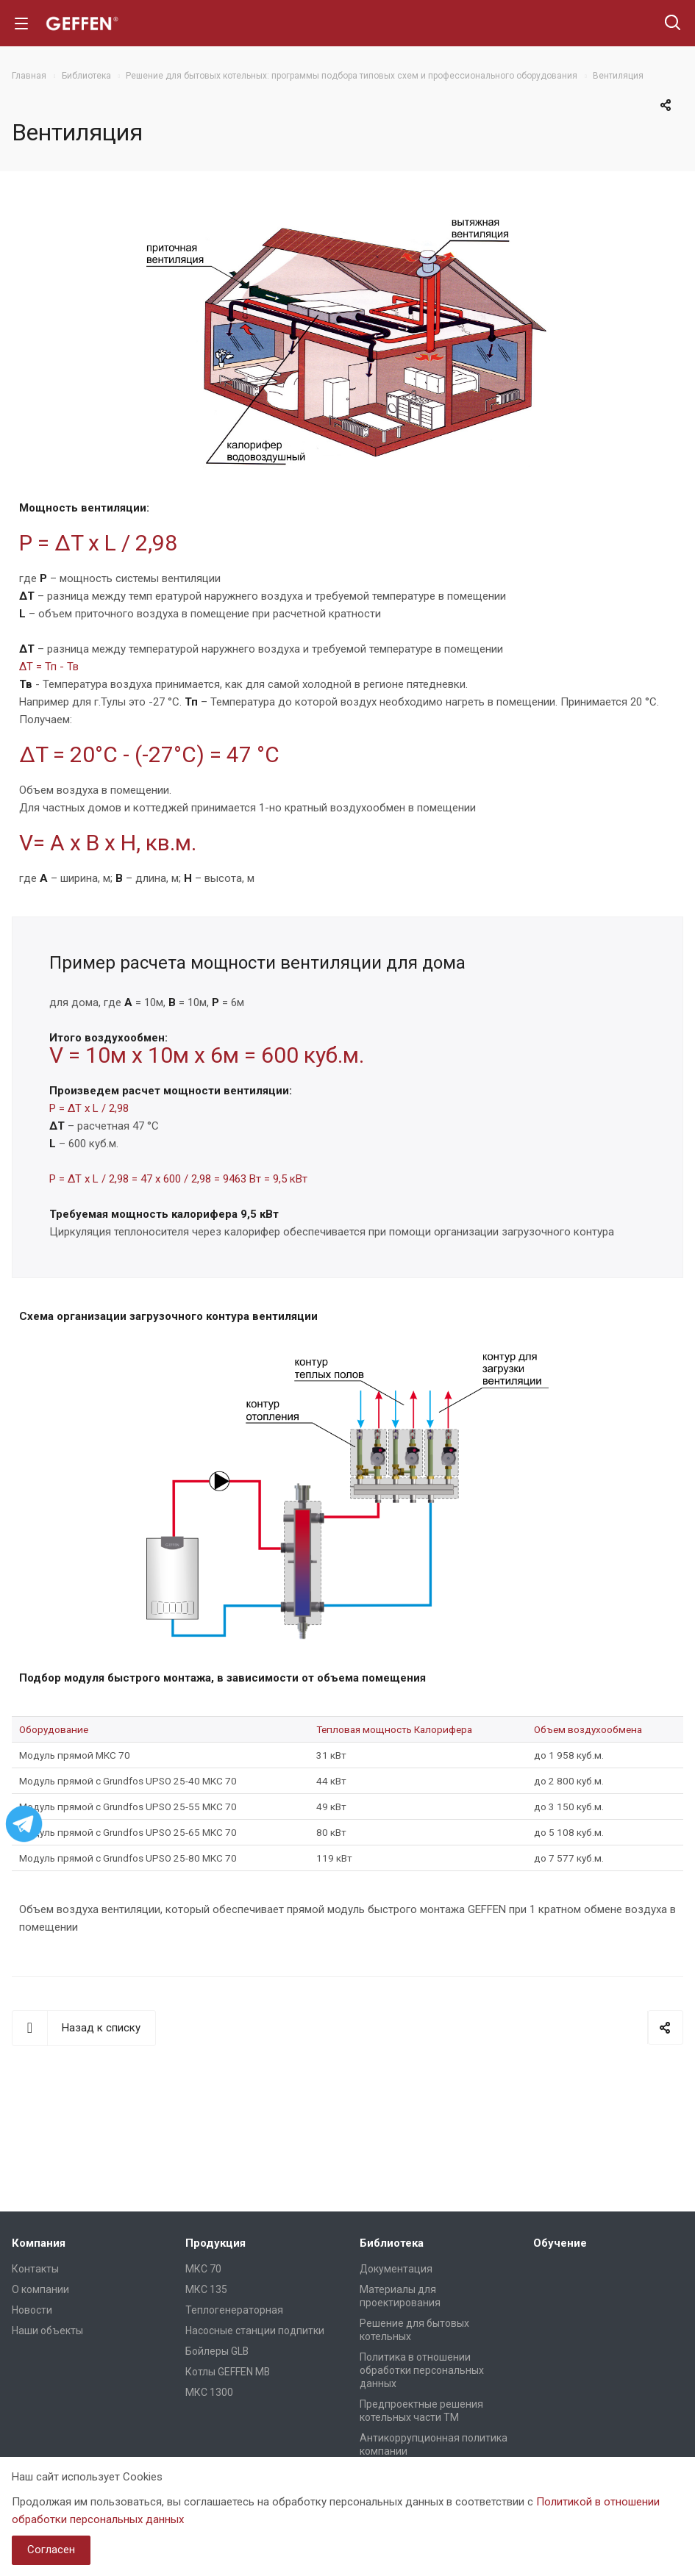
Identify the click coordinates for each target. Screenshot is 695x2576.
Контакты (35, 2269)
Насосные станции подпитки (254, 2330)
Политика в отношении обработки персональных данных (422, 2370)
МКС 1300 (209, 2392)
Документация (396, 2269)
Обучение (560, 2243)
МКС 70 (203, 2269)
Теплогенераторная (234, 2310)
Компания (38, 2243)
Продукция (215, 2243)
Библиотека (392, 2243)
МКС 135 (206, 2289)
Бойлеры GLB (217, 2351)
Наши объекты (47, 2330)
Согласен (51, 2549)
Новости (32, 2310)
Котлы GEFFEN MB (227, 2372)
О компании (40, 2289)
